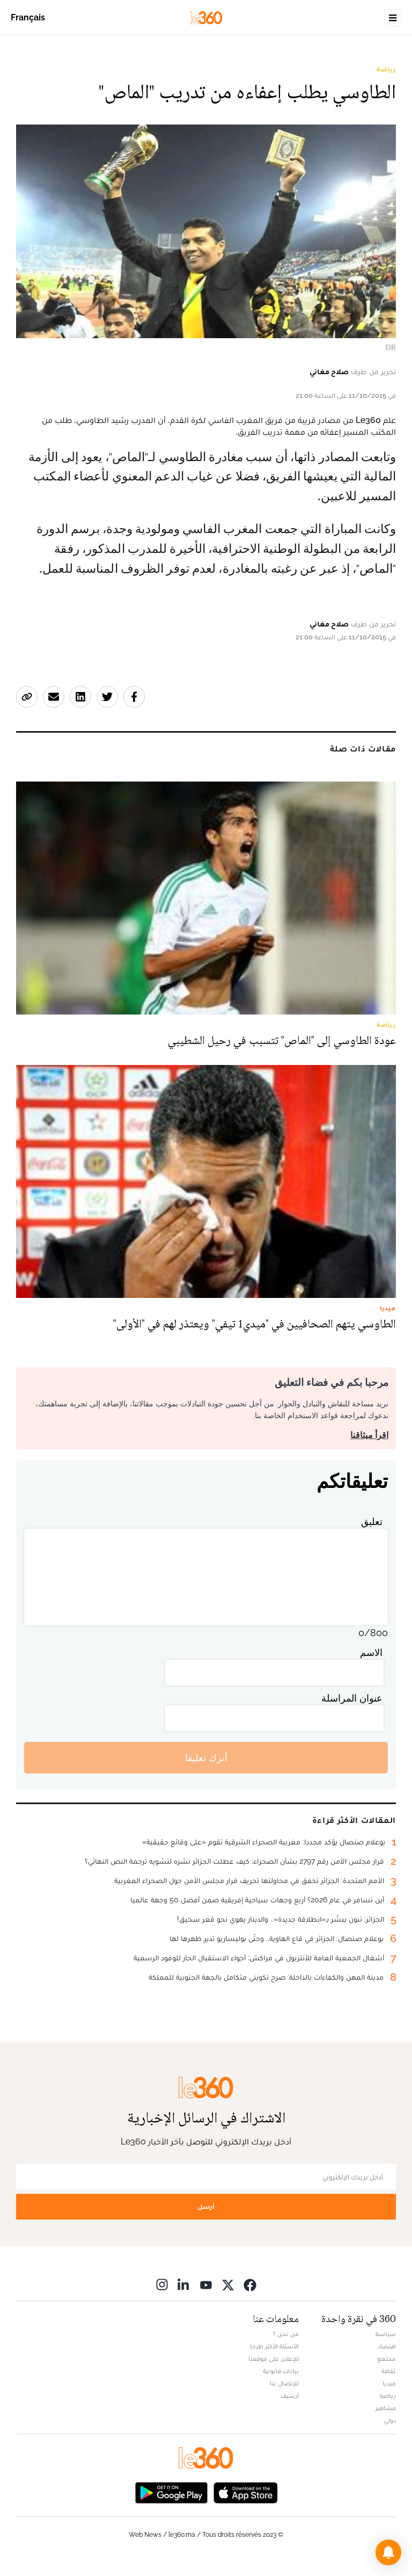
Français (28, 17)
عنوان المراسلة (351, 1698)
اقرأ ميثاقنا (369, 1435)
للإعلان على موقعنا (273, 2358)
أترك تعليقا (206, 1757)
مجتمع (386, 2358)
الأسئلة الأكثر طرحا (274, 2346)
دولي (390, 2420)
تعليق (371, 1521)
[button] (388, 2552)
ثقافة (388, 2371)
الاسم (371, 1652)
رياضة (386, 69)
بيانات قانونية (281, 2371)
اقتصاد (387, 2346)
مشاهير (386, 2408)
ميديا (389, 2383)
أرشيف (290, 2395)
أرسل (206, 2206)
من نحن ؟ (286, 2334)
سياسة (386, 2334)
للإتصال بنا (284, 2383)
